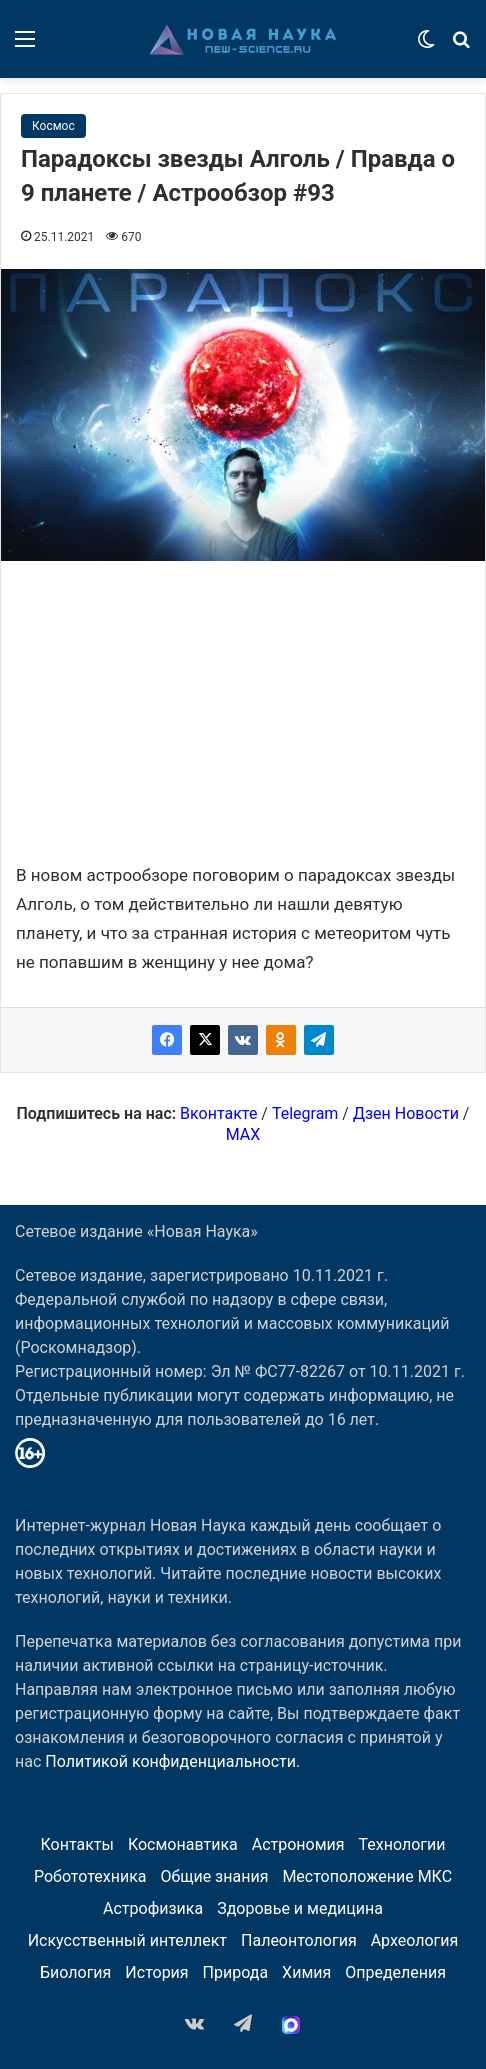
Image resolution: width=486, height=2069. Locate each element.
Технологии (402, 1844)
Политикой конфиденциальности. (172, 1761)
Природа (236, 1972)
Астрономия (298, 1844)
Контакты (76, 1844)
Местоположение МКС (367, 1876)
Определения (395, 1972)
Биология (75, 1972)
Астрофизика (153, 1908)
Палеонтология (299, 1940)
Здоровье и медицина (300, 1908)
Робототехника (90, 1876)
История (156, 1972)
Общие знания (214, 1876)
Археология (415, 1940)
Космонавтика (183, 1844)
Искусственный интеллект (127, 1940)
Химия (306, 1972)
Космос (53, 126)
